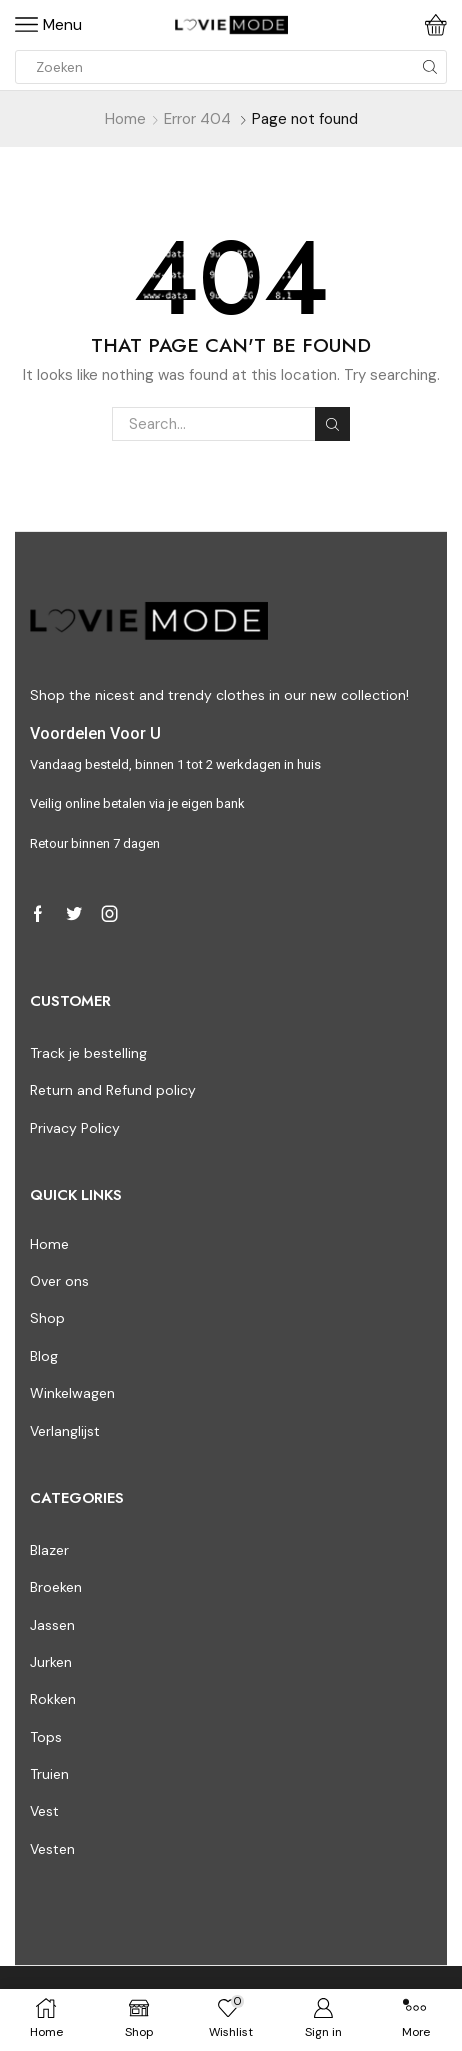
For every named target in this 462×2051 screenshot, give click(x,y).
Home (125, 119)
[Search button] (430, 67)
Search (332, 424)
